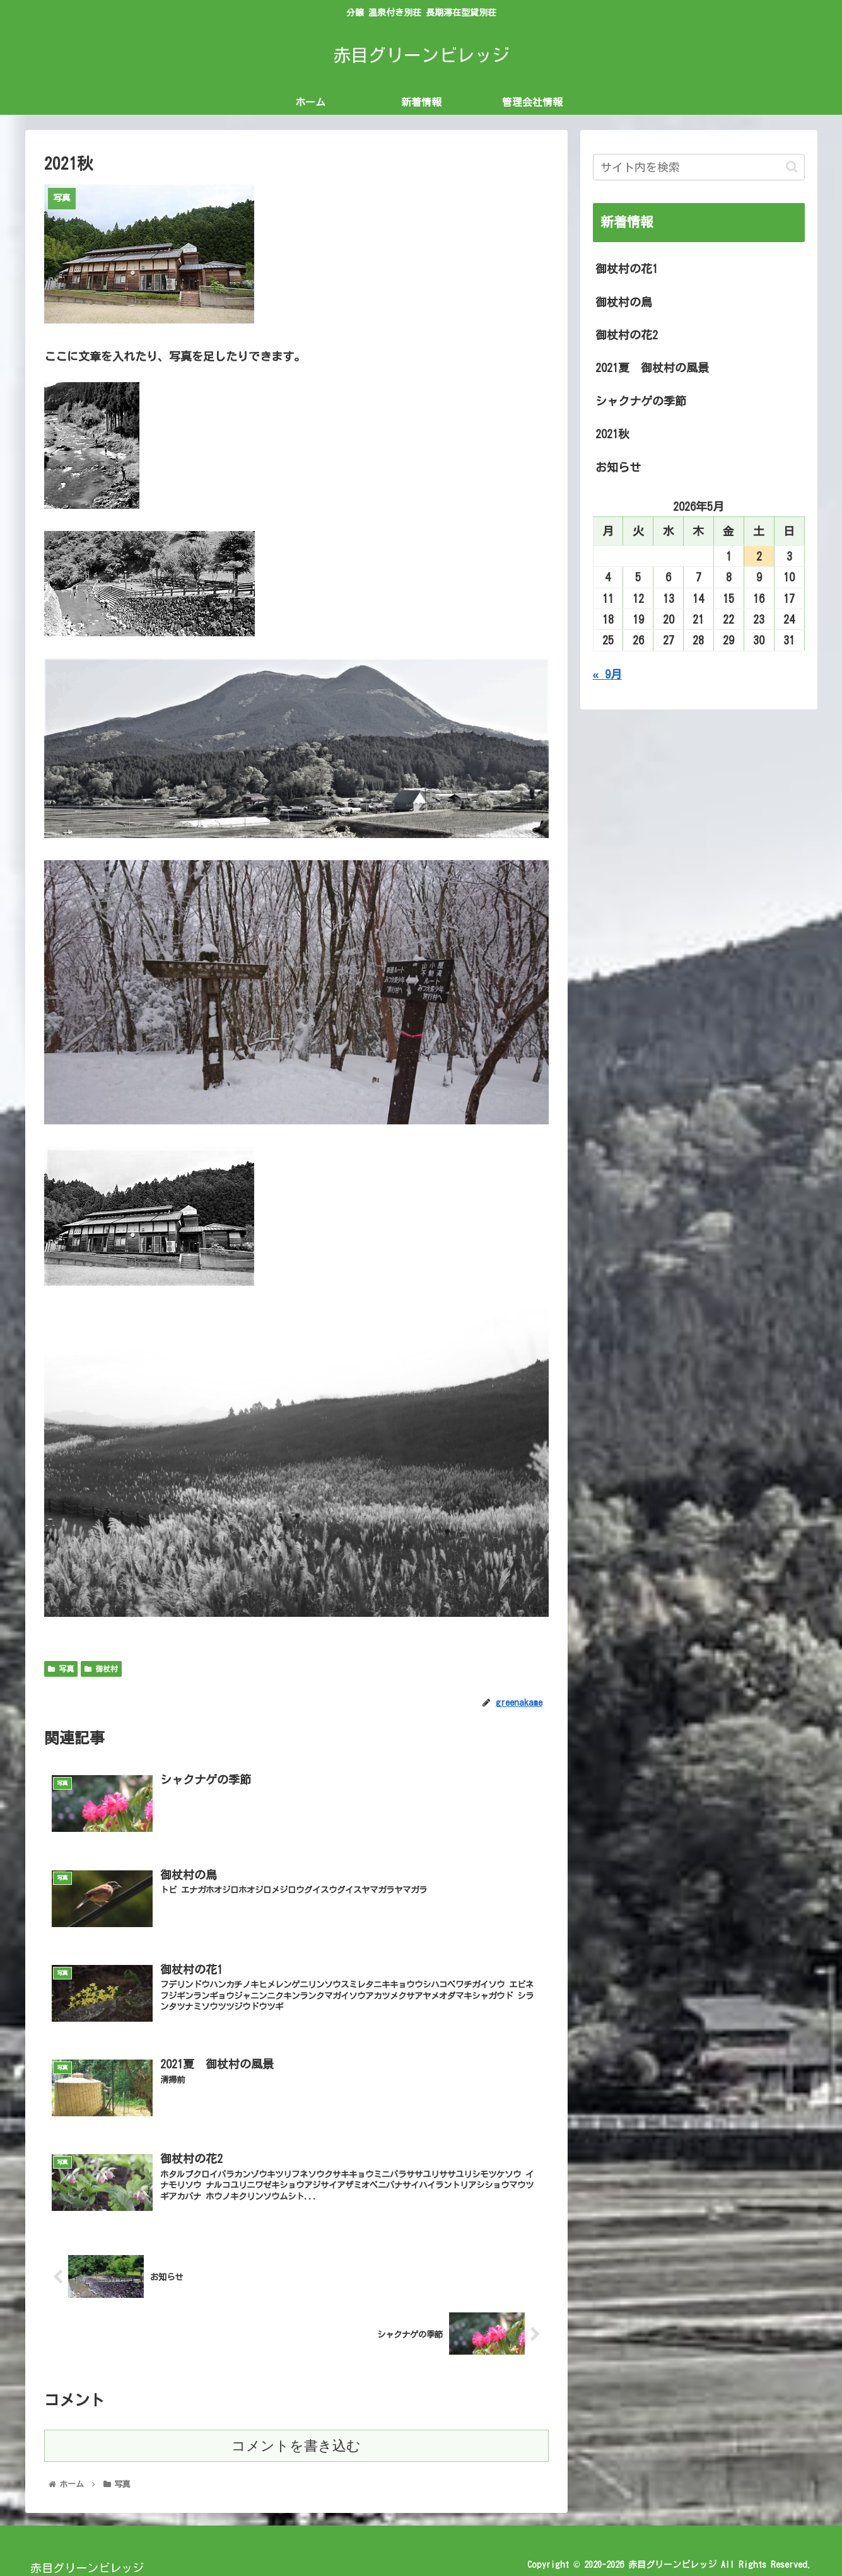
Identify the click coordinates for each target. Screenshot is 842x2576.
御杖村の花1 (626, 268)
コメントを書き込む (296, 2448)
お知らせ (618, 467)
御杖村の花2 (626, 335)
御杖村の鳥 (623, 302)
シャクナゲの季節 (640, 401)
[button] (792, 167)
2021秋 (612, 434)
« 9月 (607, 674)
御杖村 (101, 1669)
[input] (699, 167)
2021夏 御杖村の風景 (652, 367)
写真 (61, 1669)
